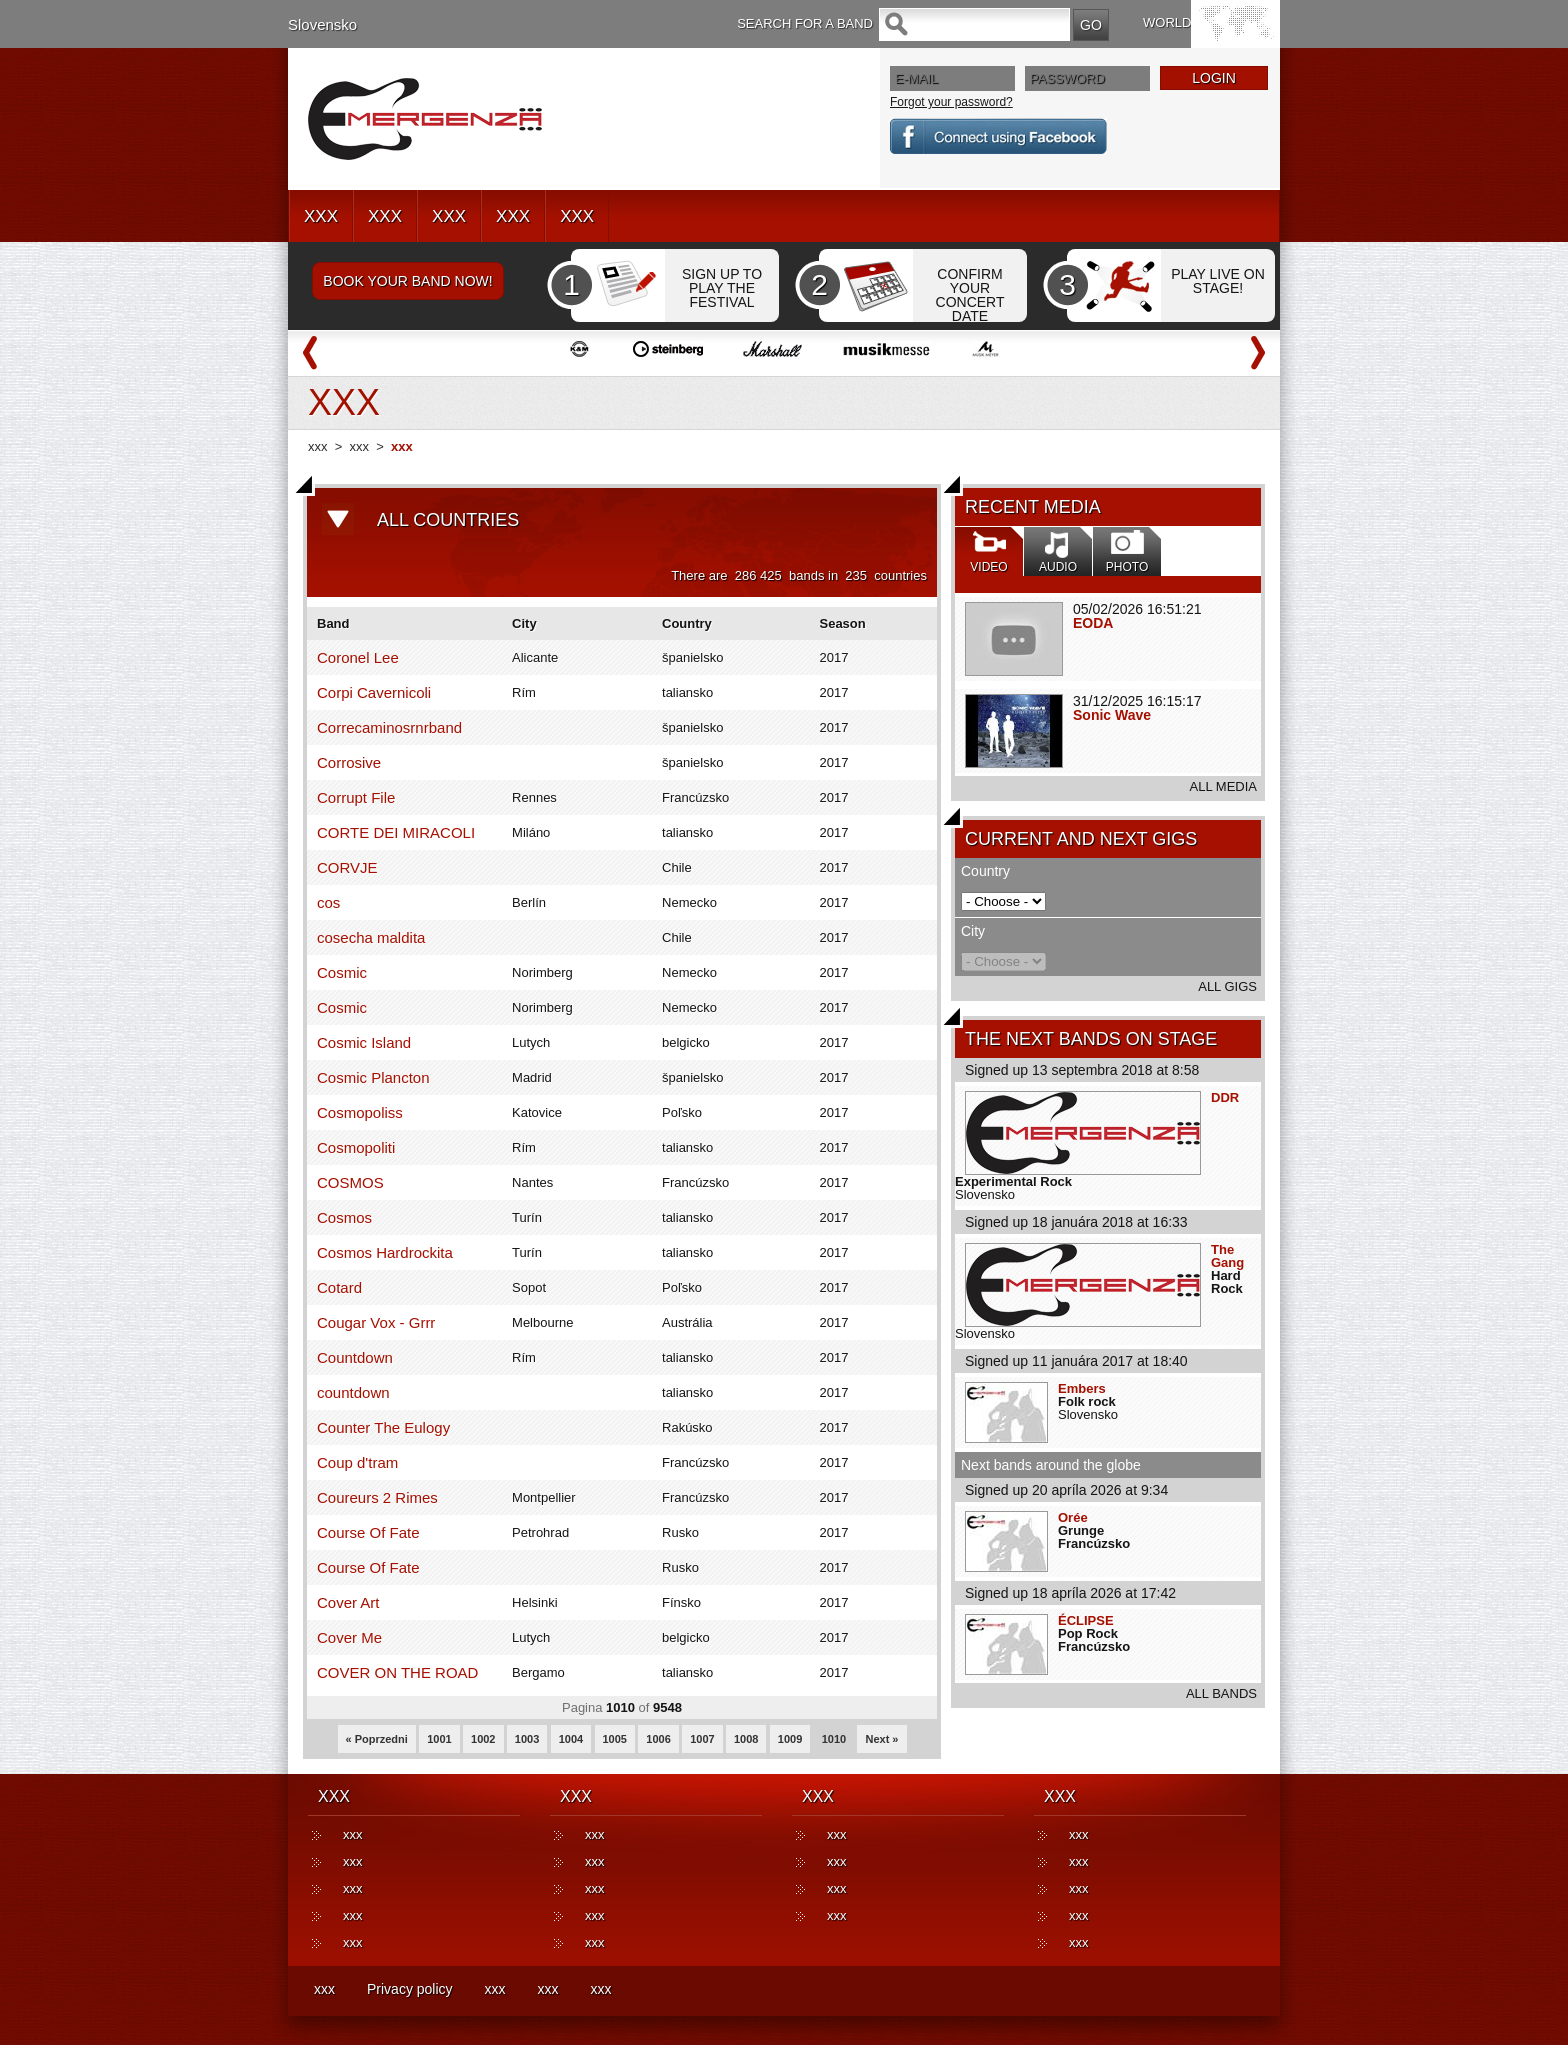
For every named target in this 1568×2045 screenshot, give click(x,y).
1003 (527, 1739)
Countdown (355, 1357)
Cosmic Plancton (373, 1077)
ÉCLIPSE (1086, 1620)
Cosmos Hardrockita (385, 1252)
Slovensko (322, 24)
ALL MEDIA (1223, 786)
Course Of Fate (368, 1532)
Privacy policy (410, 1989)
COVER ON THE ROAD (397, 1672)
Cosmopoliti (356, 1147)
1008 (746, 1739)
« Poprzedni (377, 1739)
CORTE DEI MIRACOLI (396, 832)
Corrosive (349, 762)
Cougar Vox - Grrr (376, 1322)
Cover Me (349, 1637)
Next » (881, 1739)
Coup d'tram (357, 1462)
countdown (353, 1392)
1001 (439, 1739)
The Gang (1227, 1256)
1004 (571, 1739)
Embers (1082, 1388)
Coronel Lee (358, 657)
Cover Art (348, 1602)
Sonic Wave (1112, 715)
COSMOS (350, 1182)
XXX (321, 216)
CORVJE (347, 867)
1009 (790, 1739)
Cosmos (344, 1217)
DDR (1225, 1097)
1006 (658, 1739)
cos (328, 902)
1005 (615, 1739)
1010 (834, 1739)
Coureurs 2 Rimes (377, 1497)
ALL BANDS (1221, 1693)
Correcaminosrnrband (389, 727)
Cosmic (342, 972)
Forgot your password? (951, 102)
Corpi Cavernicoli (374, 692)
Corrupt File (356, 797)
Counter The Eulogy (383, 1427)
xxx (318, 446)
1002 (483, 1739)
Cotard (339, 1287)
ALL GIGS (1227, 986)
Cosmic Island (364, 1042)
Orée (1073, 1517)
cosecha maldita (371, 937)
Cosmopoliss (360, 1112)
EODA (1093, 623)
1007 (702, 1739)
